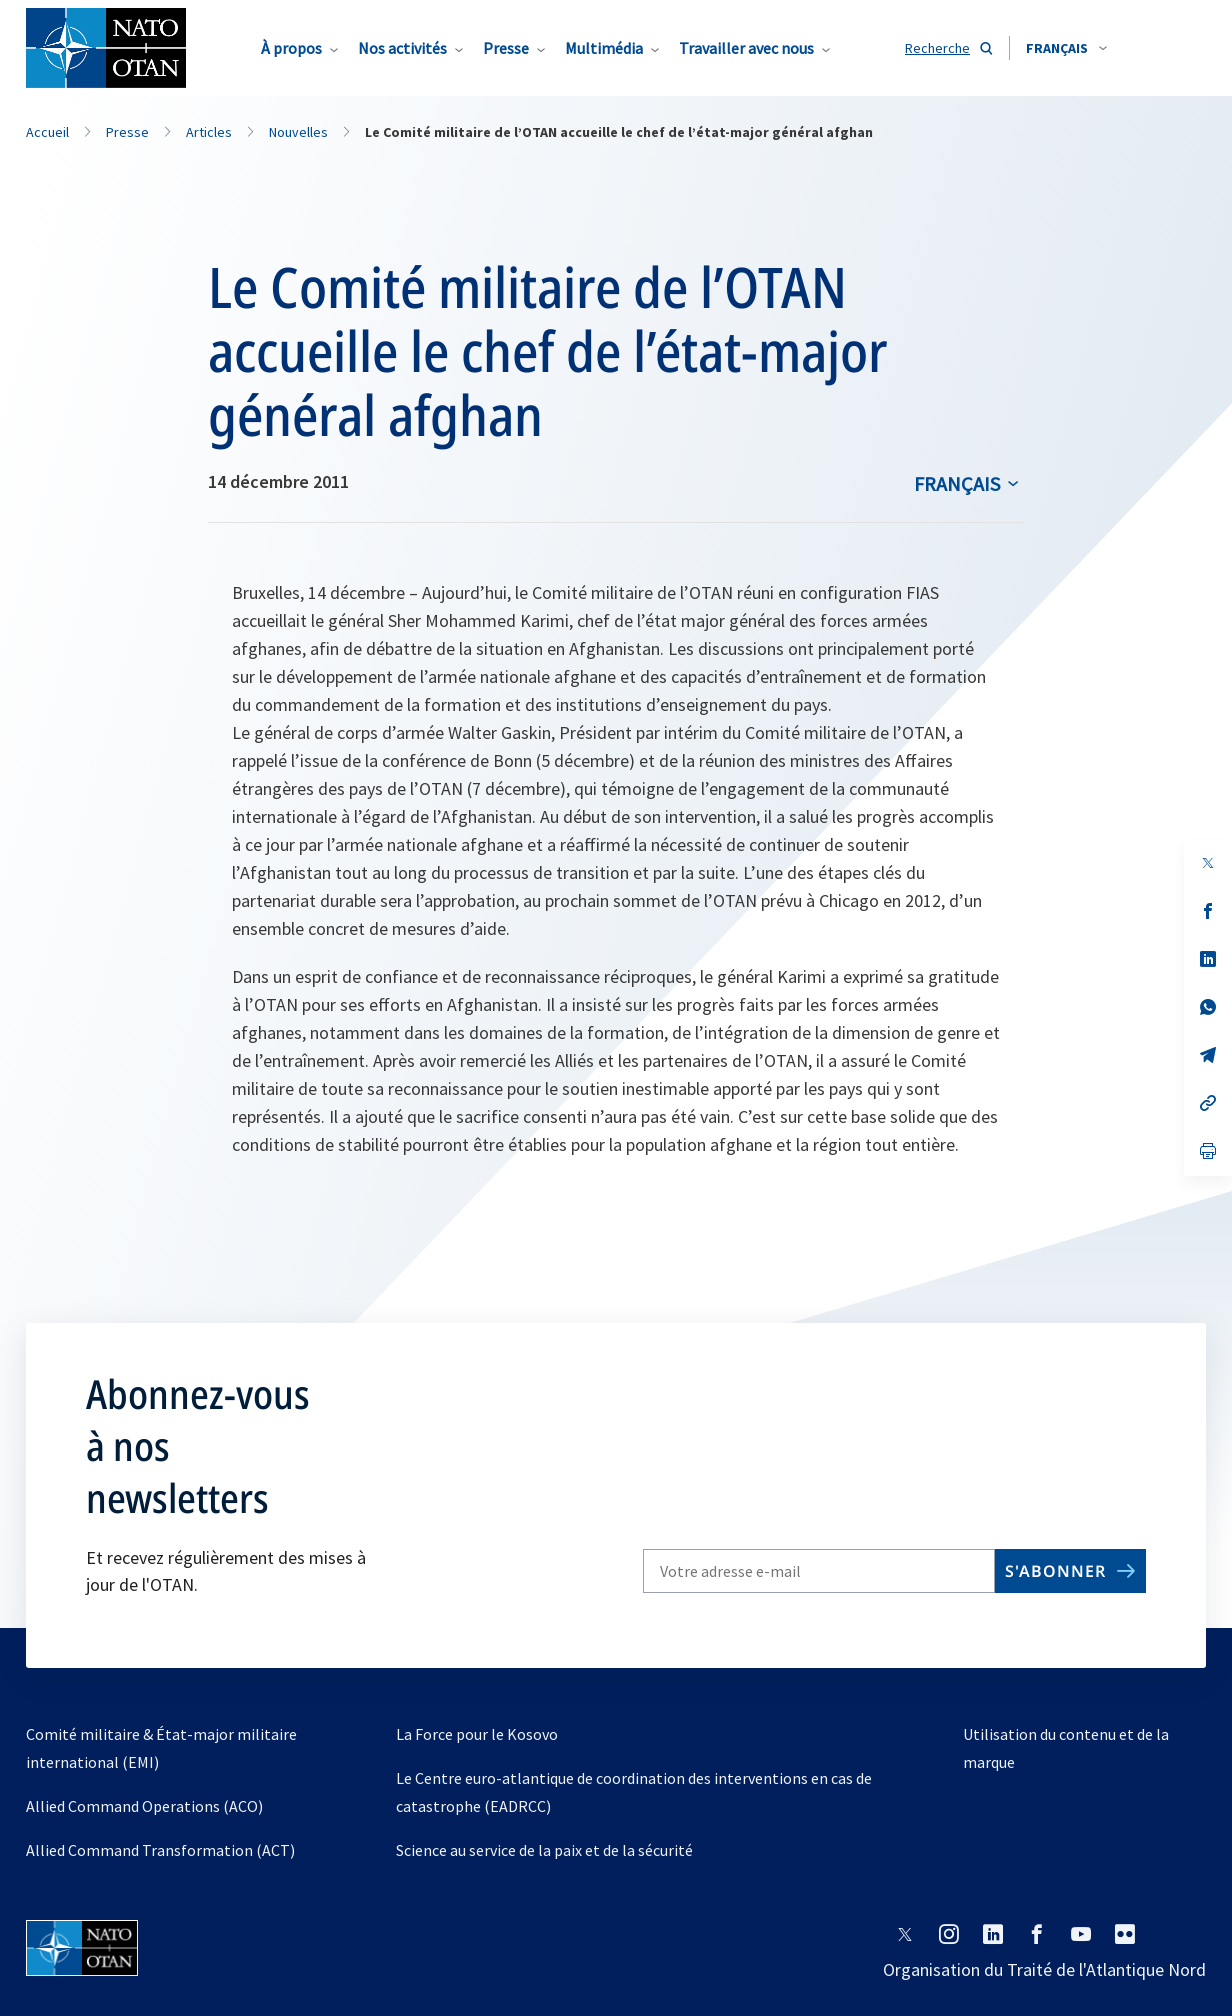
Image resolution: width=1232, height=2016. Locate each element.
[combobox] (1066, 48)
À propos (291, 48)
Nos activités (402, 48)
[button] (1066, 48)
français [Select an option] (957, 483)
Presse (506, 48)
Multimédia (604, 48)
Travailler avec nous (746, 48)
